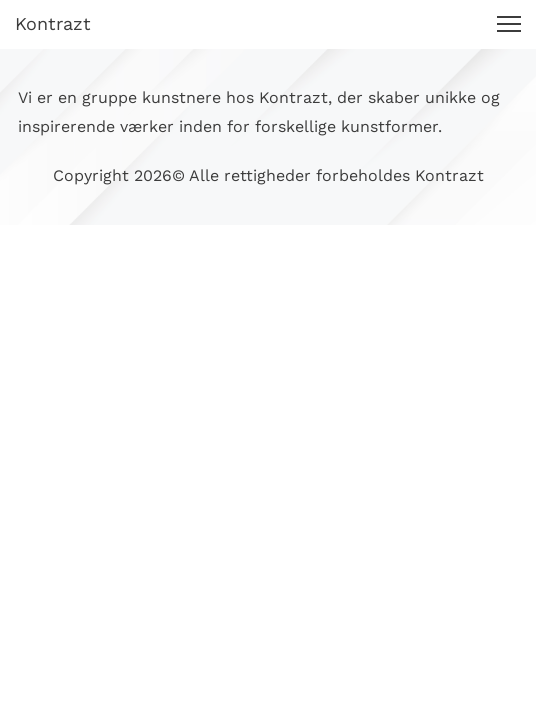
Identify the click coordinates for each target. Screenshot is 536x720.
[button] (509, 24)
